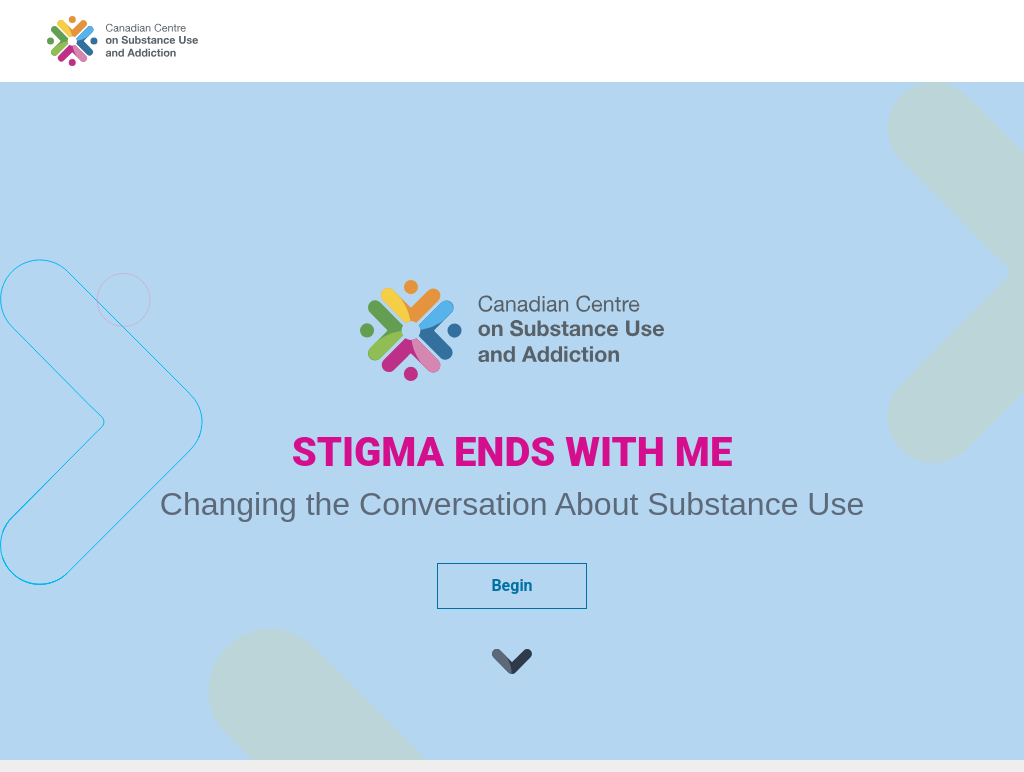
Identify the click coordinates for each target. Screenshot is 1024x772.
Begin (511, 585)
